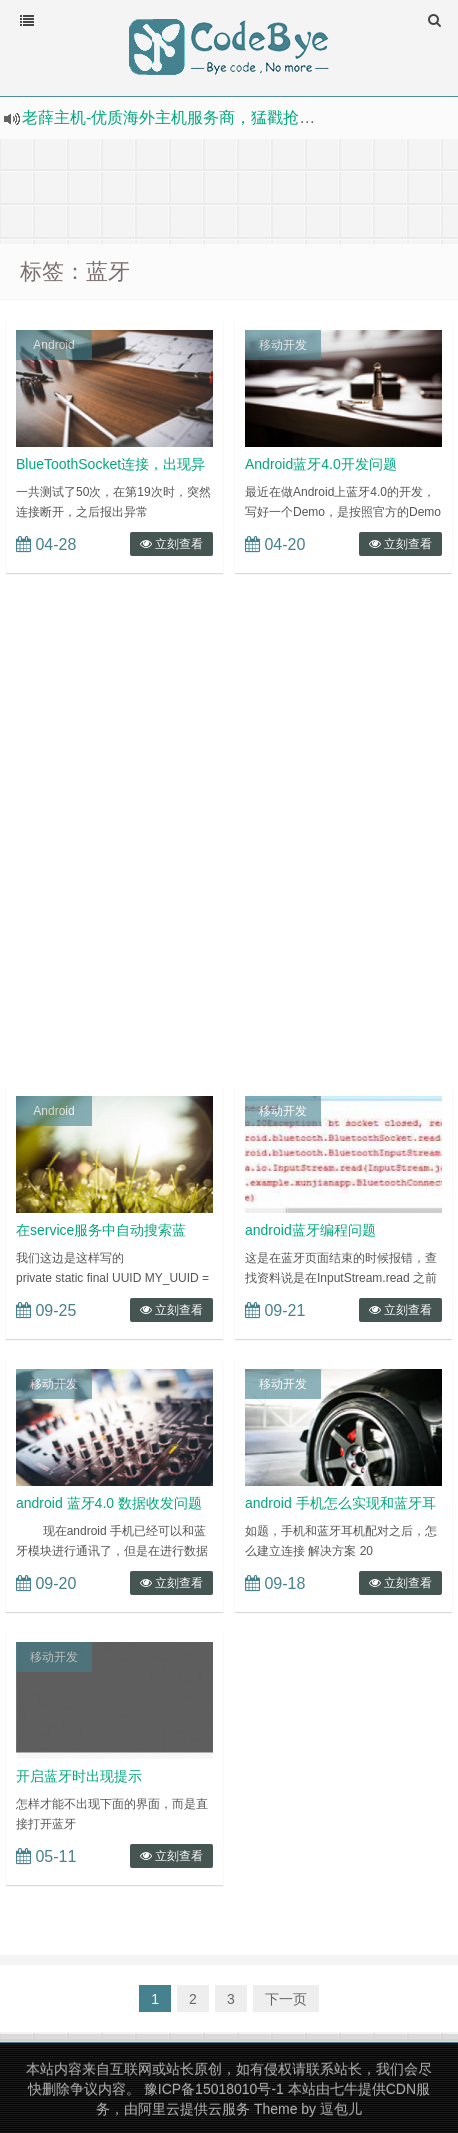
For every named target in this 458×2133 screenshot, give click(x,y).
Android (53, 345)
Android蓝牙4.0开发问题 (321, 464)
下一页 (286, 1999)
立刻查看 (171, 544)
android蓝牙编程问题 (310, 1230)
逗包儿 (341, 2109)
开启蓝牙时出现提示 (79, 1776)
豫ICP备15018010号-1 (214, 2089)
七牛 (344, 2089)
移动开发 (283, 345)
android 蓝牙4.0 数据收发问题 (109, 1503)
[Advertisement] (229, 189)
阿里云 (159, 2109)
